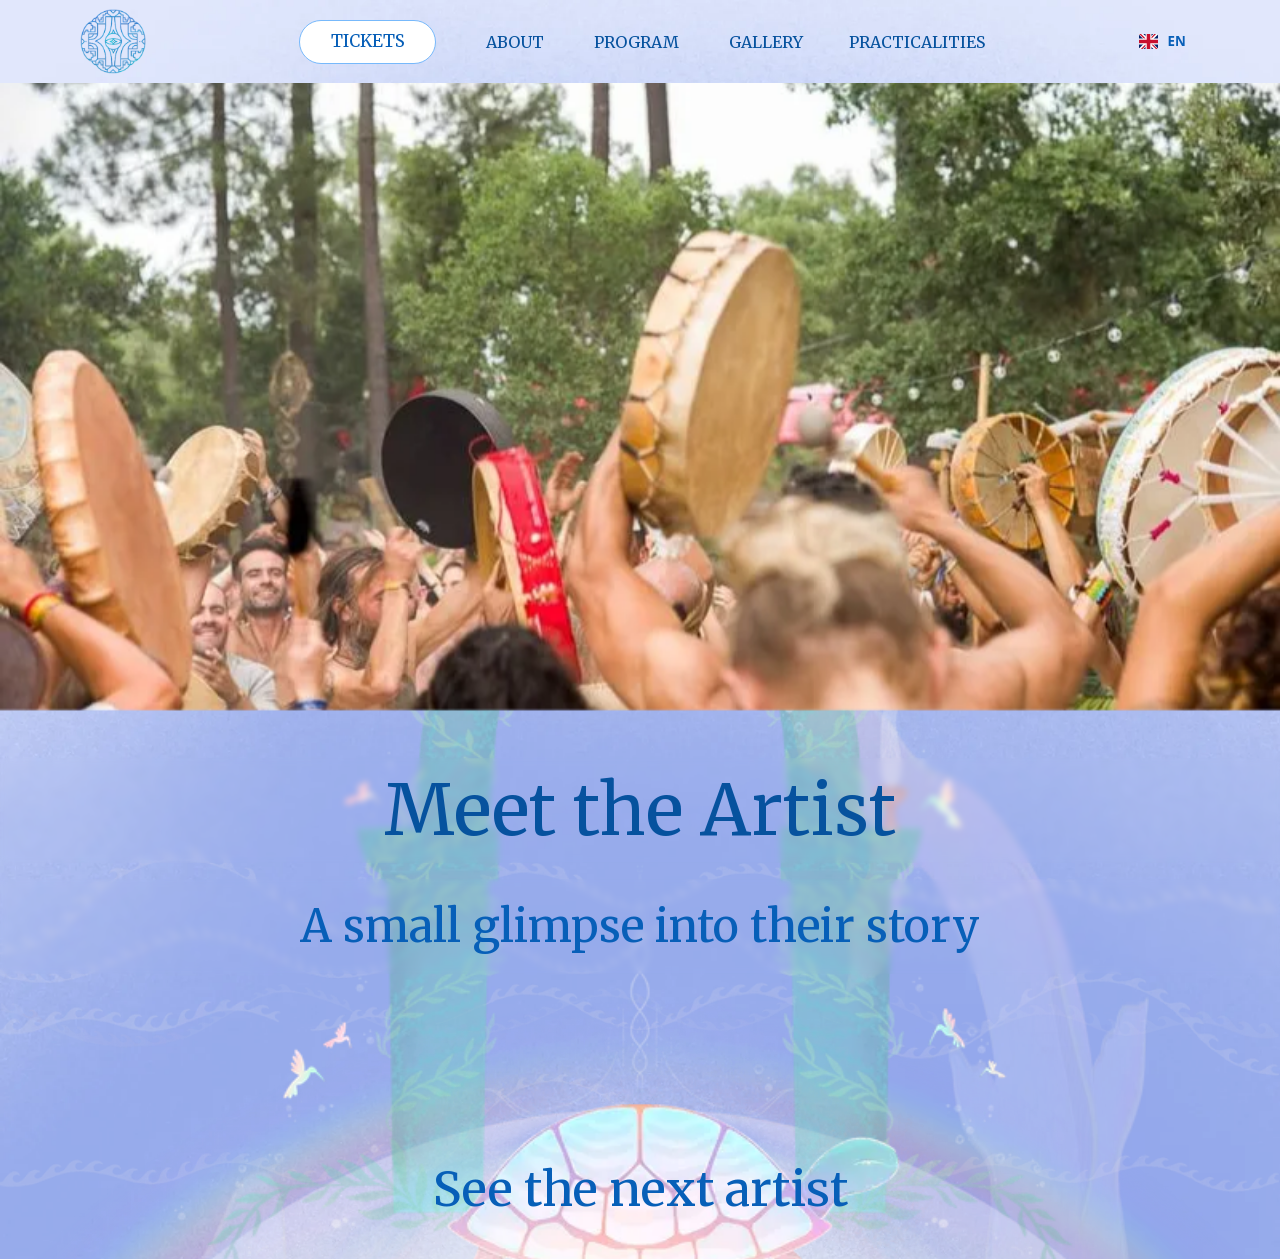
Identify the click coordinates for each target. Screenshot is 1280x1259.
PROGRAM (636, 42)
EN (1162, 41)
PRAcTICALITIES (917, 42)
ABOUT (515, 42)
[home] (113, 41)
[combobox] (1162, 42)
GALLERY (766, 42)
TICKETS (368, 41)
